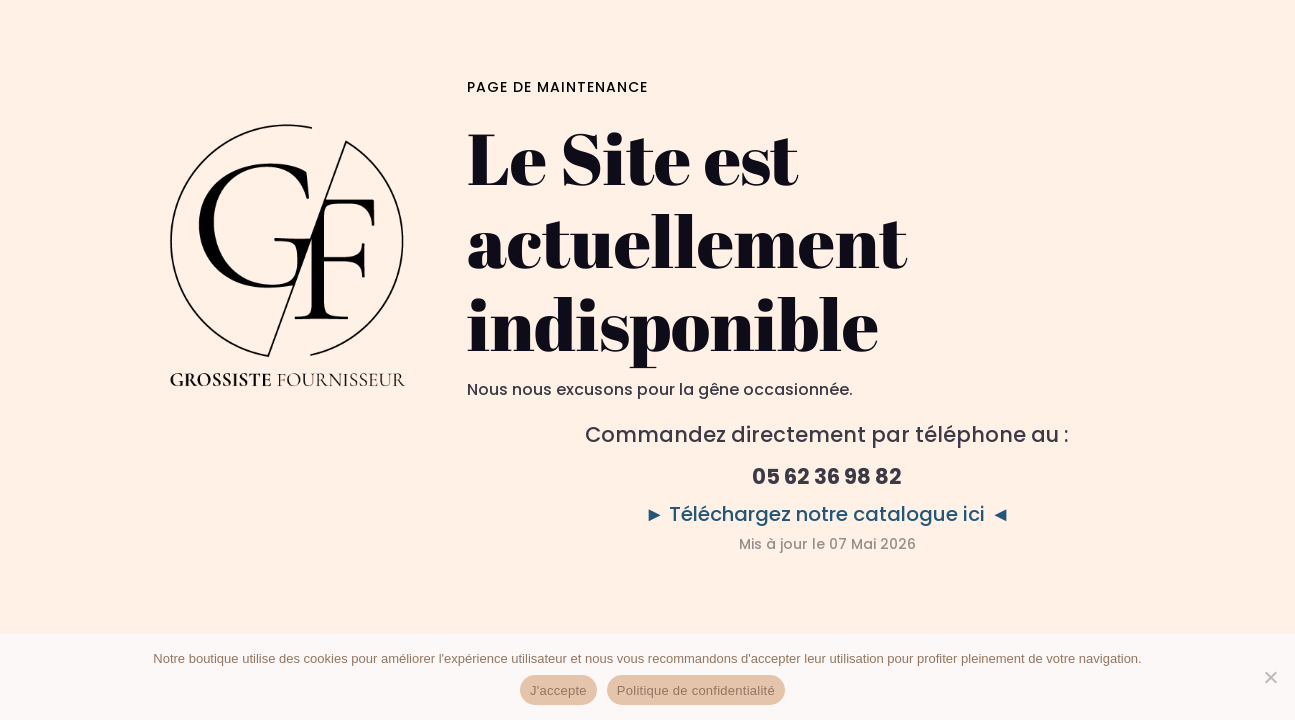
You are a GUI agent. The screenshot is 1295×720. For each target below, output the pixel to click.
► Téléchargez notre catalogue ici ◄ (828, 514)
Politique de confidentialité (696, 690)
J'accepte (558, 690)
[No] (1270, 677)
